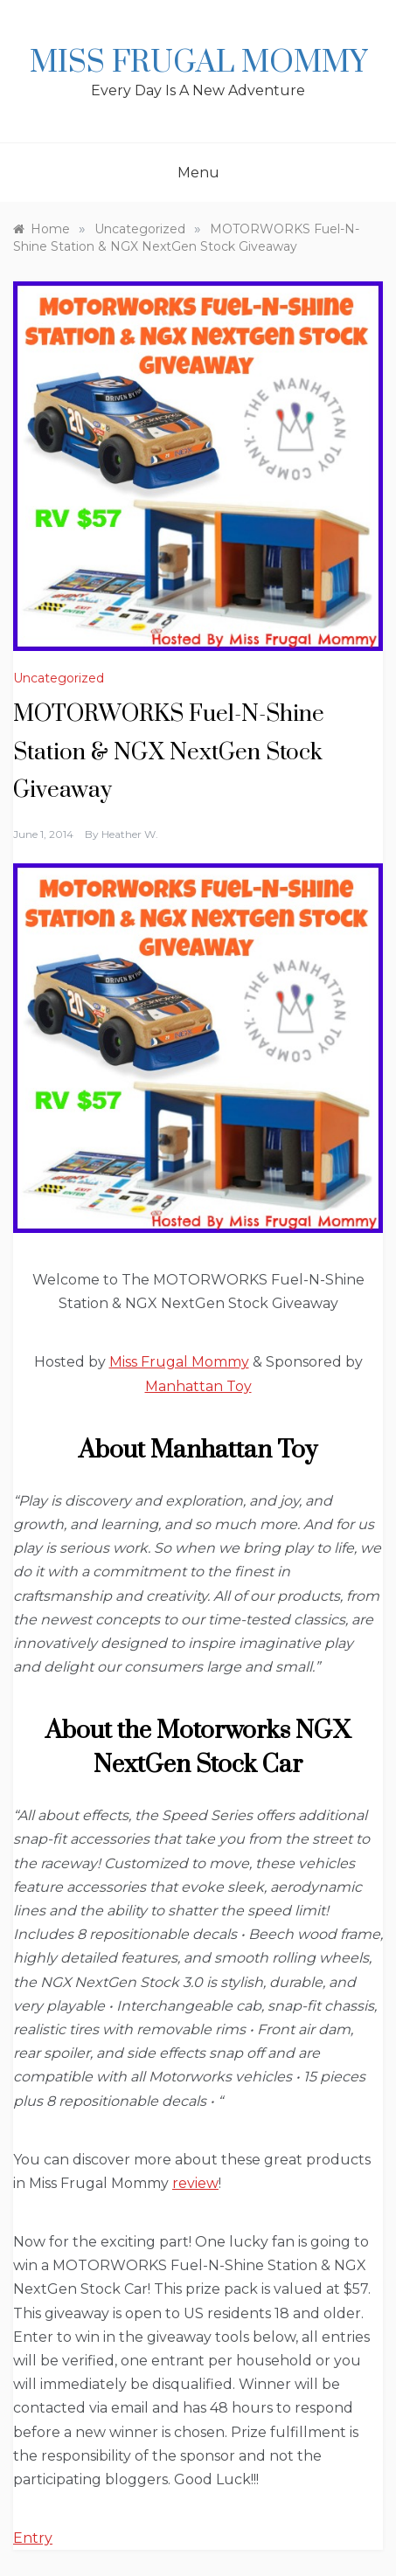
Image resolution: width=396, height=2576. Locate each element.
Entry (32, 2538)
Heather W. (129, 834)
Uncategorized (58, 678)
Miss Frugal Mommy (198, 63)
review (195, 2183)
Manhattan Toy (198, 1386)
